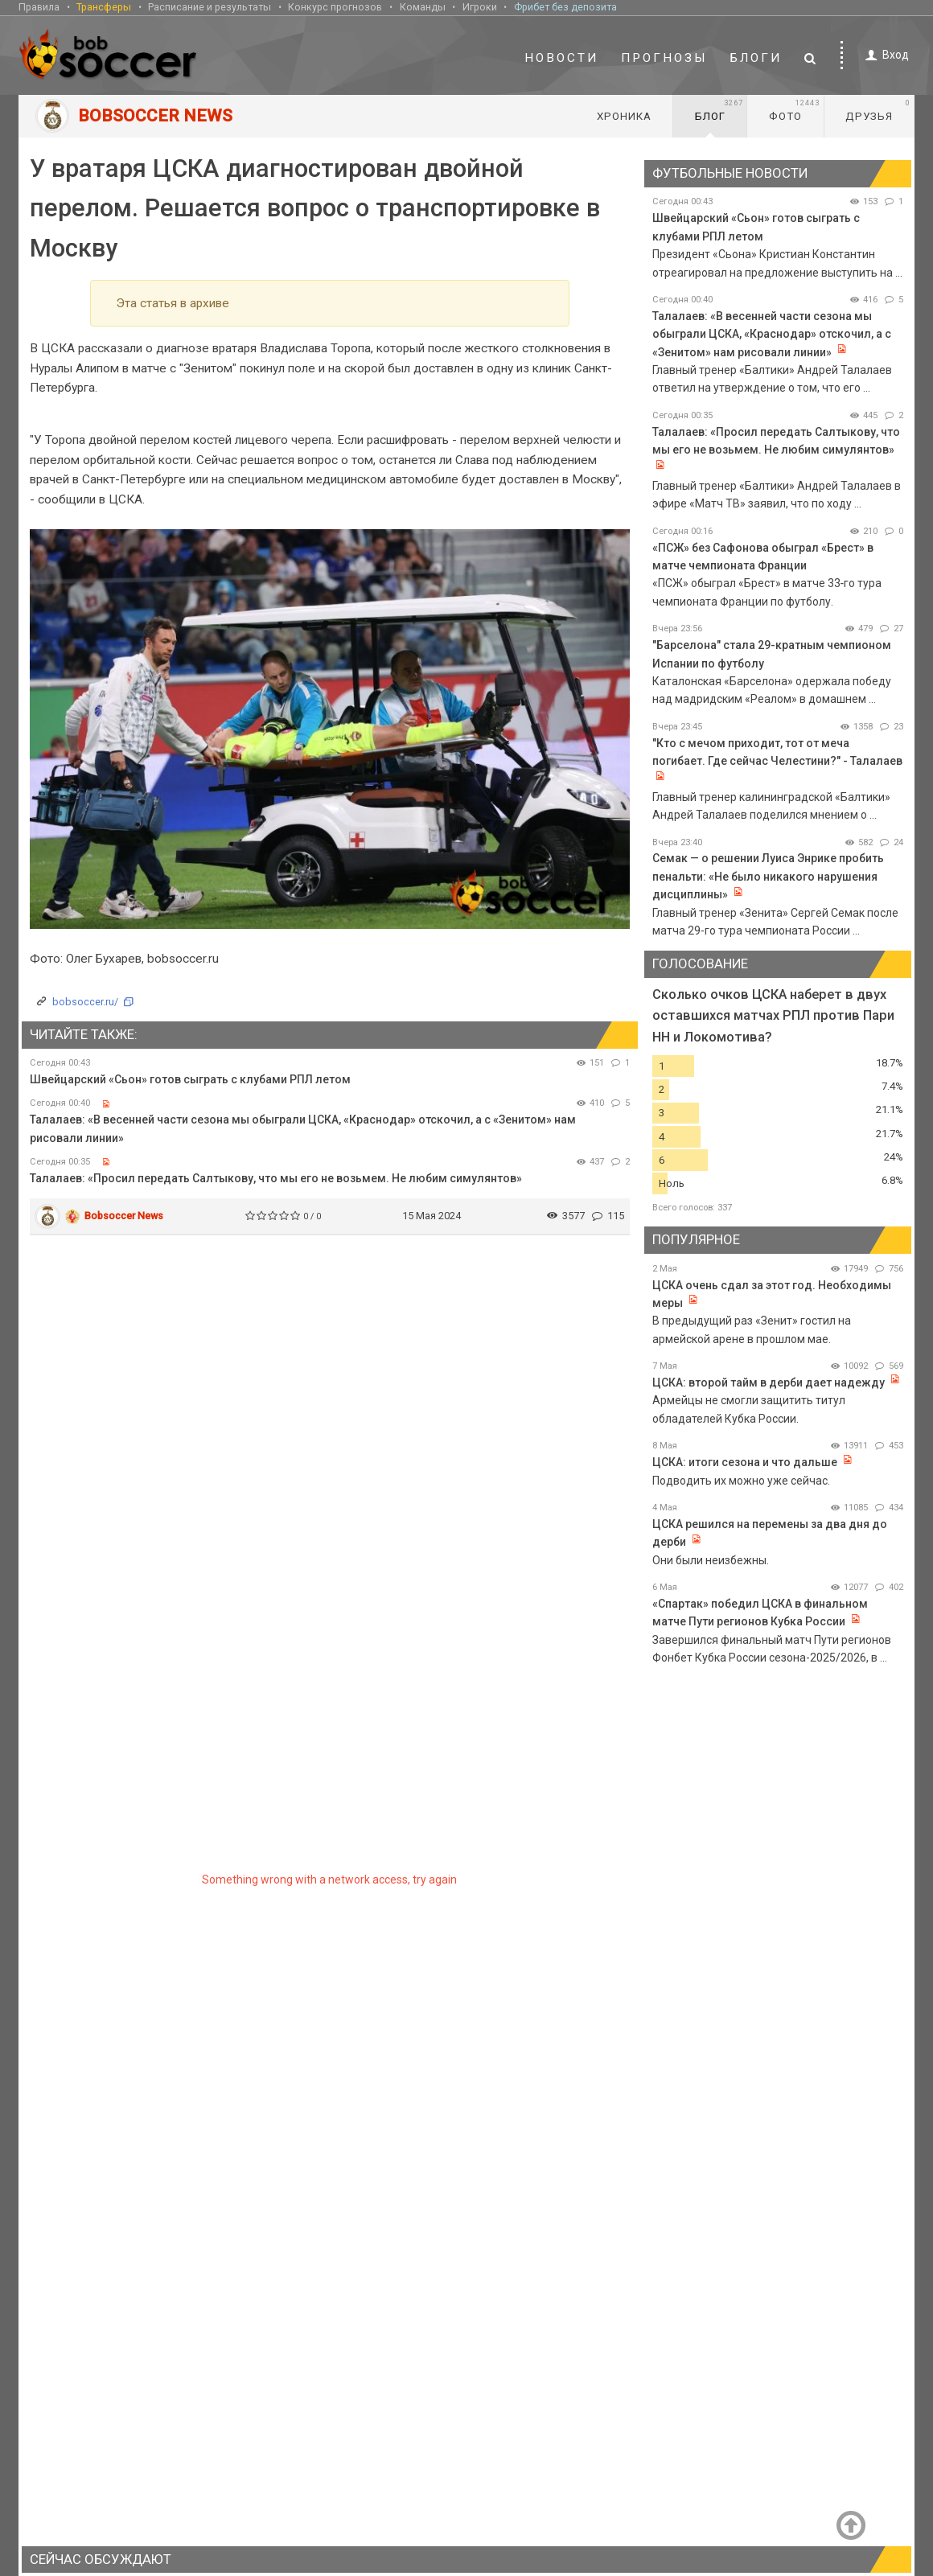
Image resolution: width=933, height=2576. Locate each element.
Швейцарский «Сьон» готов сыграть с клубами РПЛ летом (190, 1079)
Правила (39, 7)
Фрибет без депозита (565, 7)
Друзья (877, 110)
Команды (423, 7)
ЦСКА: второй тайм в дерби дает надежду (768, 1382)
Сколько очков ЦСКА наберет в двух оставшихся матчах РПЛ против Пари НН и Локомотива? (773, 1015)
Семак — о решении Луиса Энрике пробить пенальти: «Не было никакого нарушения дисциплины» (768, 876)
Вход (884, 55)
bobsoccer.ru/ (85, 1002)
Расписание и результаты (209, 7)
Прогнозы (664, 58)
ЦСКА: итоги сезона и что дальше (746, 1462)
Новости (561, 58)
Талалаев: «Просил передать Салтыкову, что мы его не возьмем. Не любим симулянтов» (276, 1178)
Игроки (479, 7)
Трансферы (103, 7)
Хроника (624, 116)
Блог (719, 110)
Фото (794, 110)
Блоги (756, 58)
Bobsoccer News (123, 1216)
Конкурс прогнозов (335, 7)
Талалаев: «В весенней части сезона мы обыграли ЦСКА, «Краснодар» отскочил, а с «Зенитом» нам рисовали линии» (771, 334)
